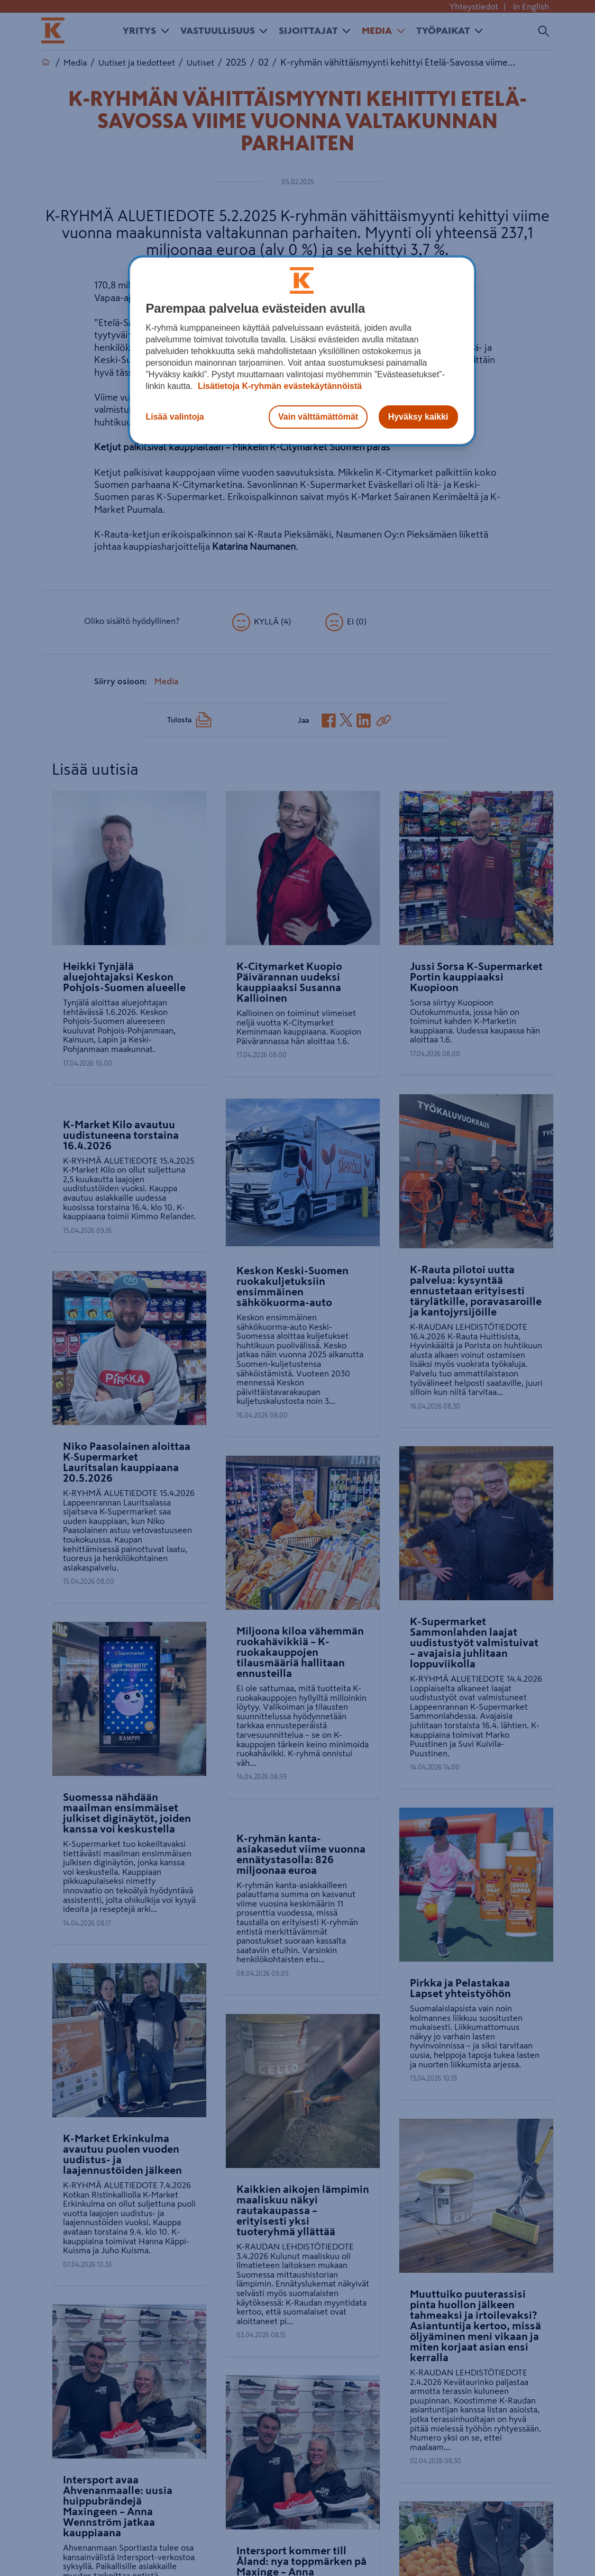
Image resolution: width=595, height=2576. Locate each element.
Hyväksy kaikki (418, 416)
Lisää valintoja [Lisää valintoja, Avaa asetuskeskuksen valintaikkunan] (175, 416)
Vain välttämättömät (318, 416)
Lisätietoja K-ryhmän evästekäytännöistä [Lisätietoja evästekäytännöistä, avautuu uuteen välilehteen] (278, 386)
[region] (302, 351)
